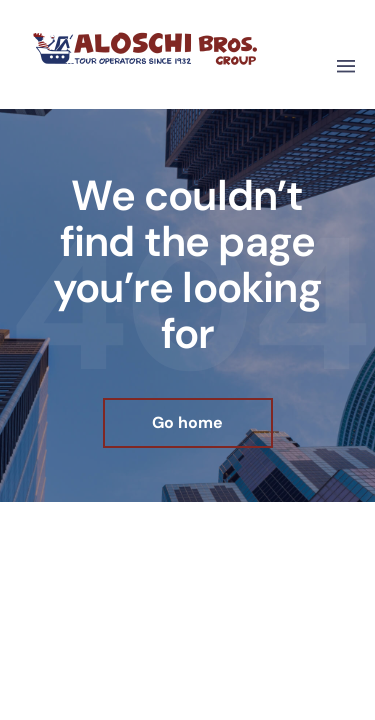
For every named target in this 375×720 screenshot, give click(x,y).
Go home (187, 422)
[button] (345, 67)
